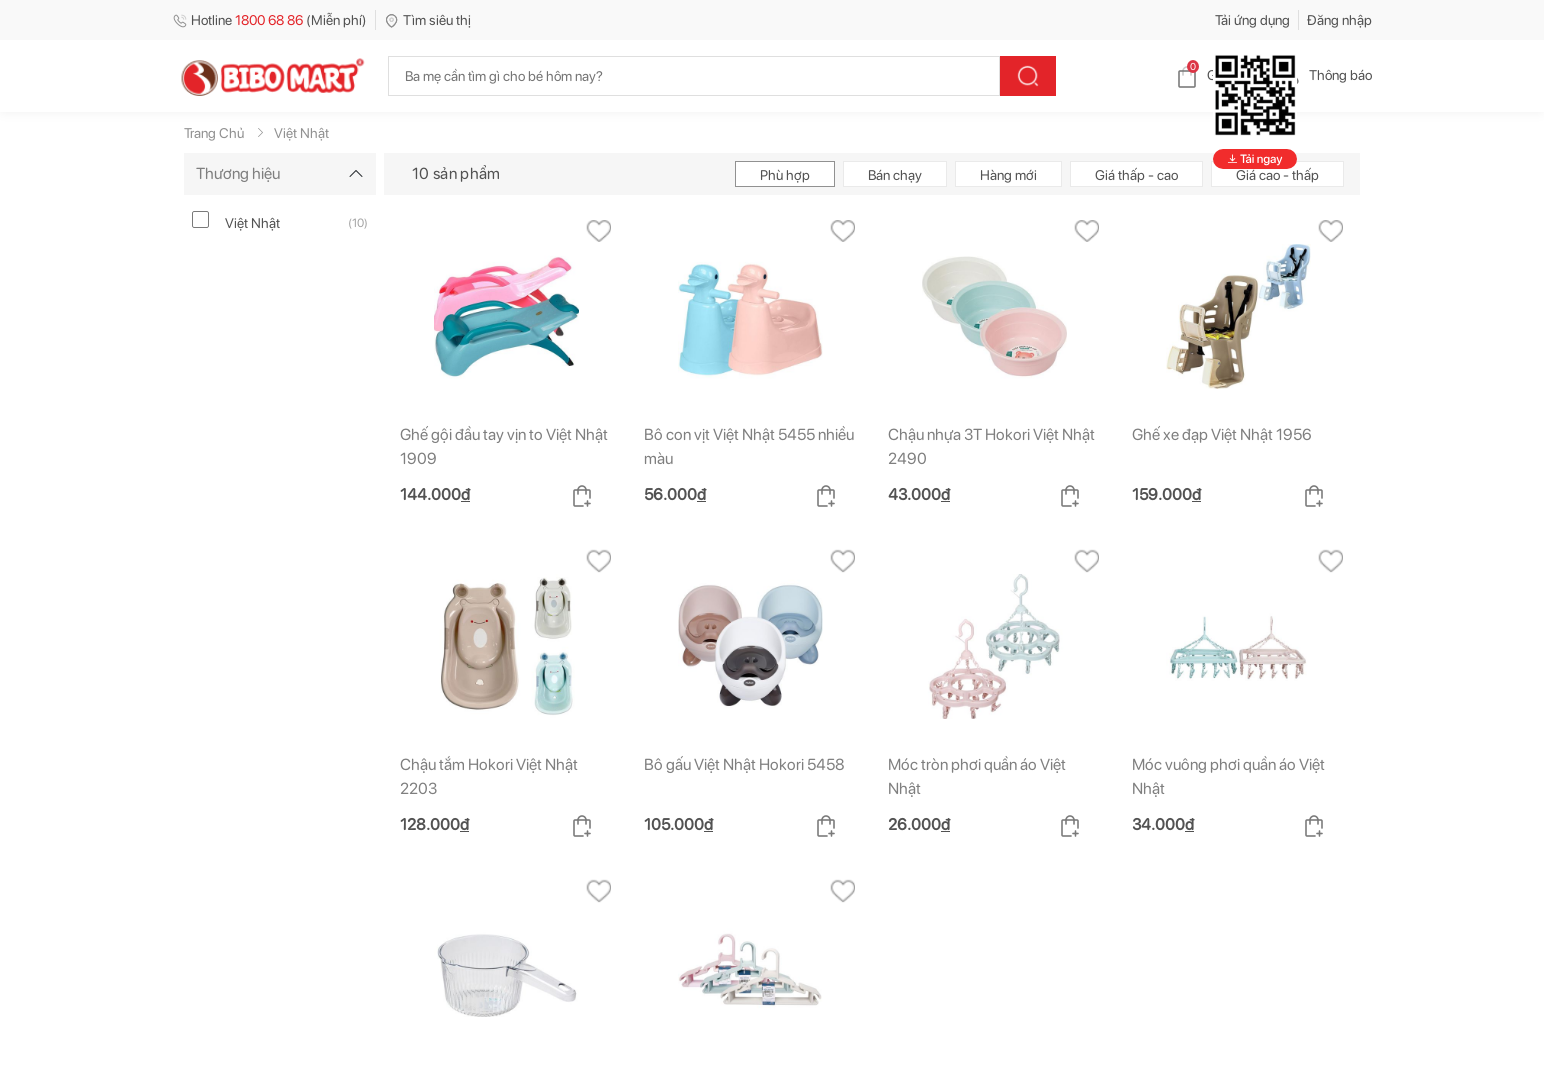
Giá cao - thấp (1277, 174)
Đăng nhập (1339, 20)
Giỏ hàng (1217, 75)
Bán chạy (895, 174)
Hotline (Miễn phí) (269, 20)
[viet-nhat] (200, 218)
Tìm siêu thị (427, 20)
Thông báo (1324, 75)
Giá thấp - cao (1136, 174)
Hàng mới (1008, 174)
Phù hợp (785, 174)
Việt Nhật (252, 222)
